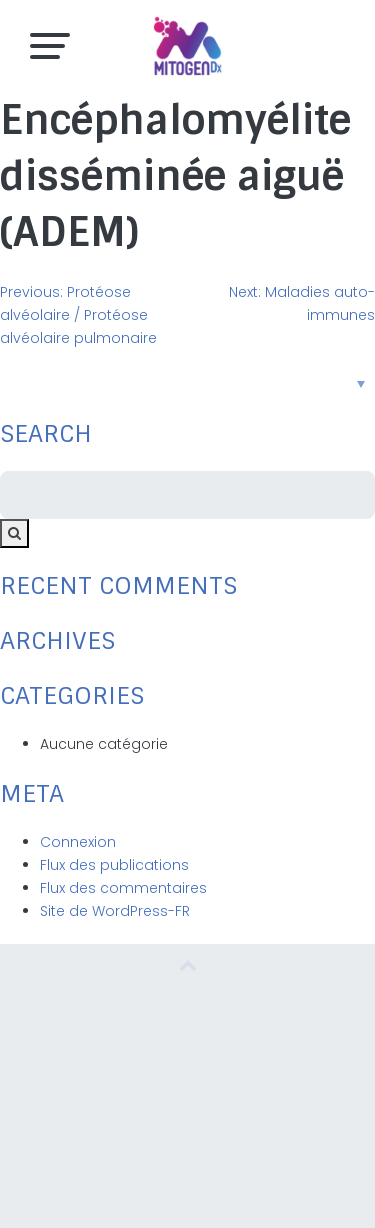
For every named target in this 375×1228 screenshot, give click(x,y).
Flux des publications (114, 865)
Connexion (78, 842)
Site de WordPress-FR (115, 911)
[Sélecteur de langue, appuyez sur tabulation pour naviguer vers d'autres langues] (187, 383)
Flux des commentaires (123, 888)
